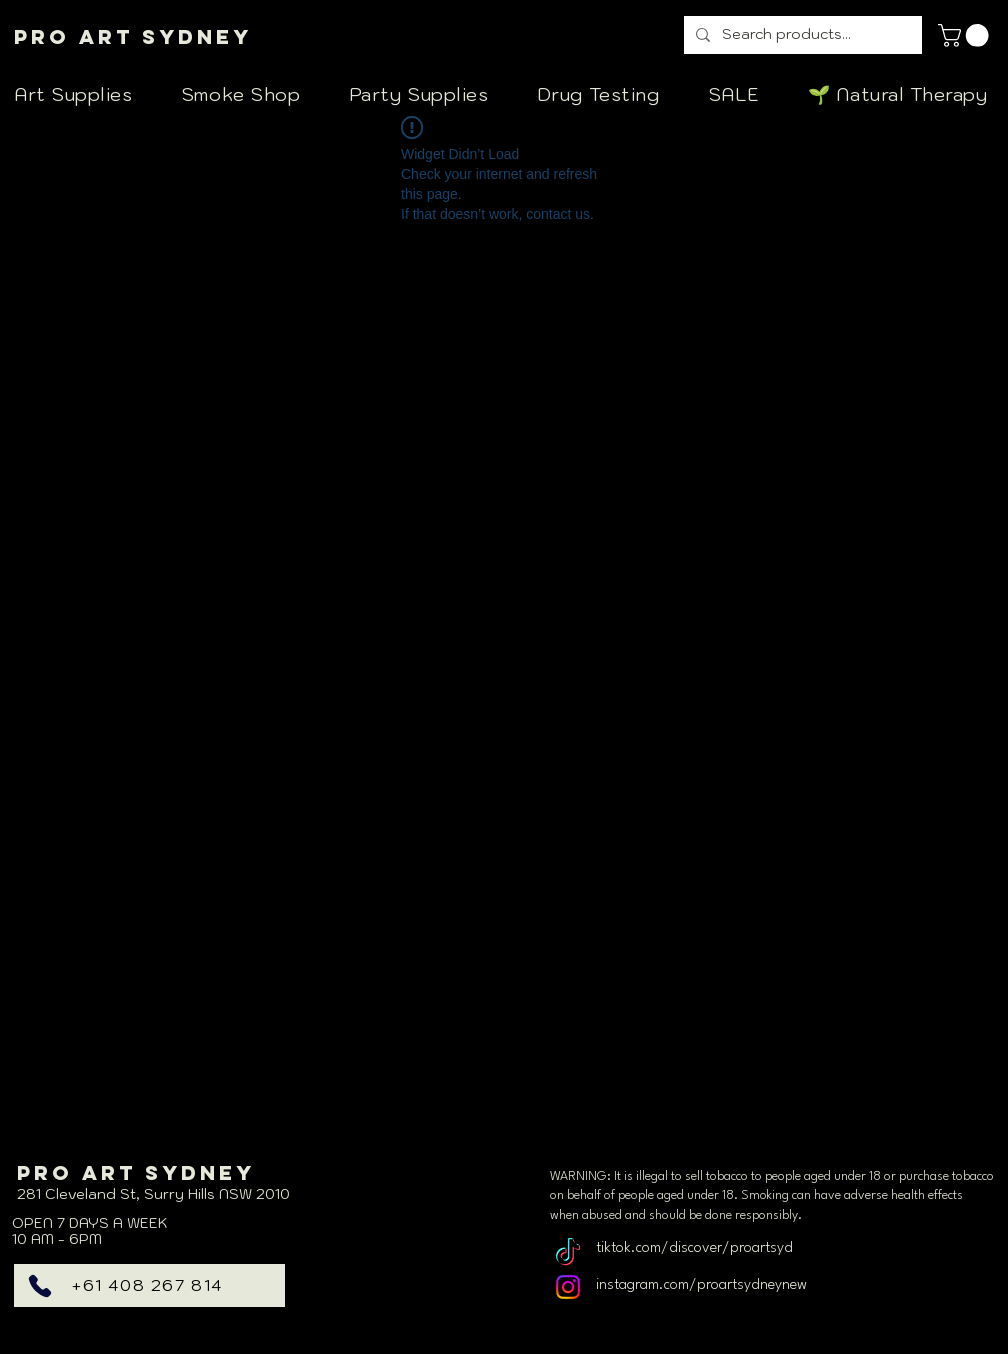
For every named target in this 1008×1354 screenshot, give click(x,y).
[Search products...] (801, 35)
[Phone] (40, 1286)
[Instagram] (568, 1287)
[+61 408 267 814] (149, 1285)
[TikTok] (568, 1254)
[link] (966, 35)
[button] (83, 94)
